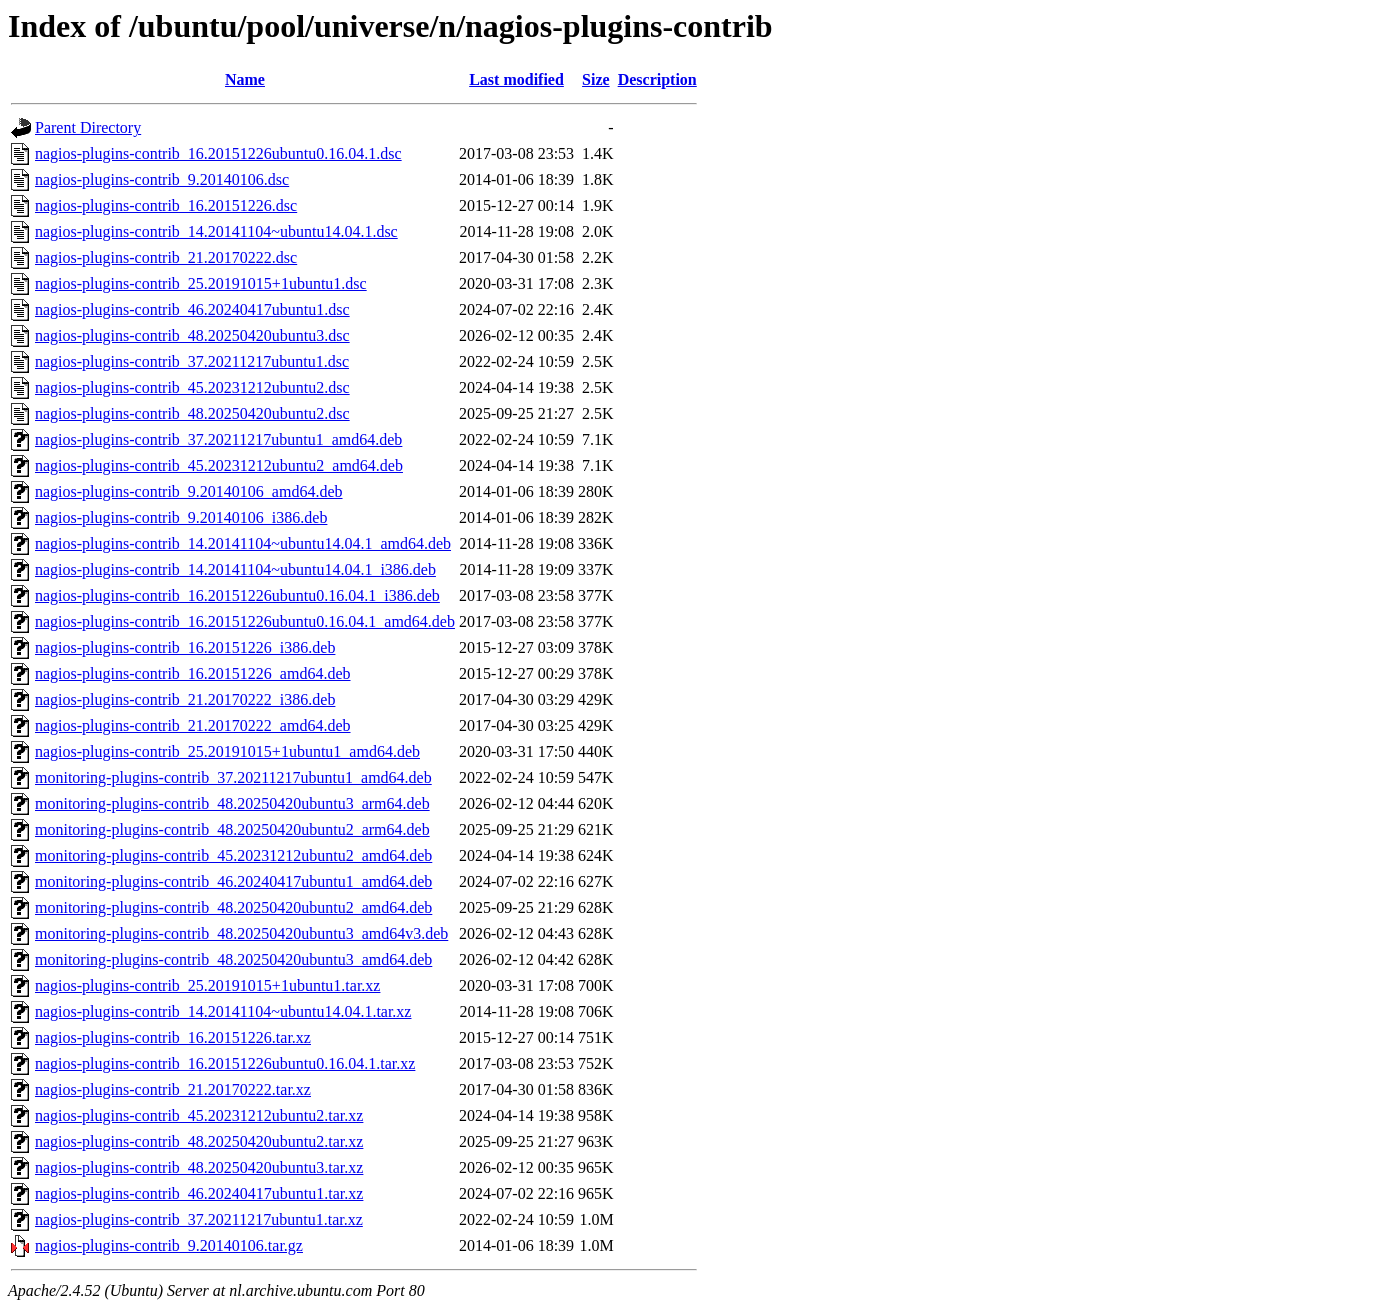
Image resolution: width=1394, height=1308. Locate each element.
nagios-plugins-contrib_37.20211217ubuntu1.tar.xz (199, 1219)
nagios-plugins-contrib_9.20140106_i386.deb (181, 517)
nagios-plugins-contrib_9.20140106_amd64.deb (189, 491)
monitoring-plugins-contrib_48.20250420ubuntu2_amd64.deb (233, 907)
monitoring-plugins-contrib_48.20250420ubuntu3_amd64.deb (233, 959)
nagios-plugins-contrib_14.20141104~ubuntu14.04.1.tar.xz (223, 1011)
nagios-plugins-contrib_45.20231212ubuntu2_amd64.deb (219, 465)
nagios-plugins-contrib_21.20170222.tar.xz (173, 1089)
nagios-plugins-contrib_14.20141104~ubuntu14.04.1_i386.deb (235, 569)
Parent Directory (88, 127)
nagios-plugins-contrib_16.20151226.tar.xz (173, 1037)
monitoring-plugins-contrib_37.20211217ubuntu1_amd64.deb (233, 777)
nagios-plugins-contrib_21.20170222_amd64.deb (193, 725)
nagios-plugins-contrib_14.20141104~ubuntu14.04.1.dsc (216, 231)
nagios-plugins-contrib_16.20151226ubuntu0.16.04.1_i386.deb (237, 595)
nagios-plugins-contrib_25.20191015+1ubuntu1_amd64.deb (227, 751)
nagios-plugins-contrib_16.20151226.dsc (166, 205)
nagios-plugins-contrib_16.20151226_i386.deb (185, 647)
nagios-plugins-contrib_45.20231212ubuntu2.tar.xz (199, 1115)
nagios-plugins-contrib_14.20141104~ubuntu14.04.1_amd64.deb (243, 543)
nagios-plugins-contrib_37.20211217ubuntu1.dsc (192, 361)
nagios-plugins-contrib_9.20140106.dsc (162, 179)
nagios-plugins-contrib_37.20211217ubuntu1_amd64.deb (218, 439)
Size (596, 79)
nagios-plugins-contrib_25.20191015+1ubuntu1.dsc (201, 283)
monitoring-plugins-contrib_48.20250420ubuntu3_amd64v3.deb (241, 933)
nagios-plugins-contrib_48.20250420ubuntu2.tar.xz (199, 1141)
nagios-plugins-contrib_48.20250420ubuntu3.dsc (192, 335)
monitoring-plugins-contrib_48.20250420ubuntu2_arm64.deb (232, 829)
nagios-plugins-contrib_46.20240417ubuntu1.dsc (192, 309)
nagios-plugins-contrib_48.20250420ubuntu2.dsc (192, 413)
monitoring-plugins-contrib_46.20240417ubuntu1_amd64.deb (233, 881)
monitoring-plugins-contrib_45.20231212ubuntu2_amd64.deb (233, 855)
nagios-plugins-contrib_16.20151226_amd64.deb (193, 673)
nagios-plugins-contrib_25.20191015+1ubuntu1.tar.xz (207, 985)
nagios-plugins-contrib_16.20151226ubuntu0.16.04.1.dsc (218, 153)
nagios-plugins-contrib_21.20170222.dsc (166, 257)
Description (657, 79)
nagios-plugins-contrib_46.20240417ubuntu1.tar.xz (199, 1193)
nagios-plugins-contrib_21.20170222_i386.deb (185, 699)
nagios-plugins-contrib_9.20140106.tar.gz (169, 1245)
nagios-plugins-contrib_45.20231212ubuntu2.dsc (192, 387)
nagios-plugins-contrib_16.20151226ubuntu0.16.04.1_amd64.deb (245, 621)
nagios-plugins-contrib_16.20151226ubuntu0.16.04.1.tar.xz (225, 1063)
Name (245, 79)
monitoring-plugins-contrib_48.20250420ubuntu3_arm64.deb (232, 803)
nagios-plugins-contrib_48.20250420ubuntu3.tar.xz (199, 1167)
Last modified (516, 79)
